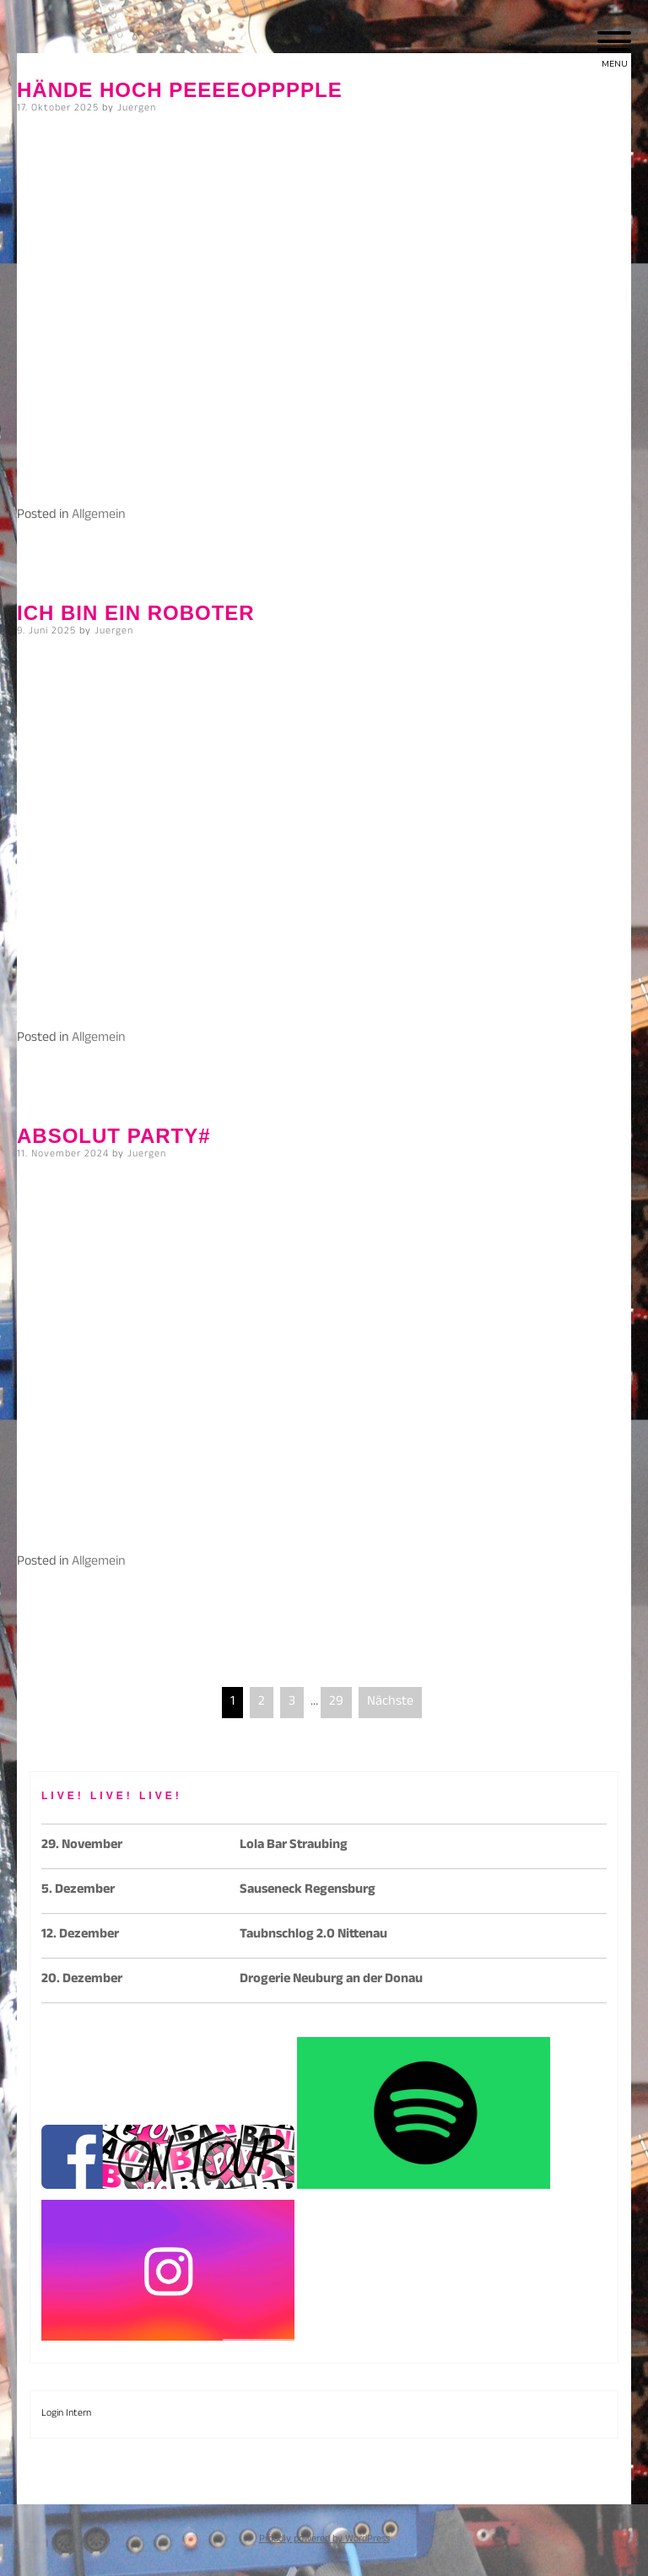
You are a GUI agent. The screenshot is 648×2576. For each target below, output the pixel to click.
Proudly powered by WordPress (324, 2539)
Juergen (136, 108)
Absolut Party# (114, 1135)
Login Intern (66, 2414)
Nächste (390, 1702)
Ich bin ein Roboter (136, 612)
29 (336, 1702)
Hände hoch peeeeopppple (180, 89)
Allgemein (99, 515)
